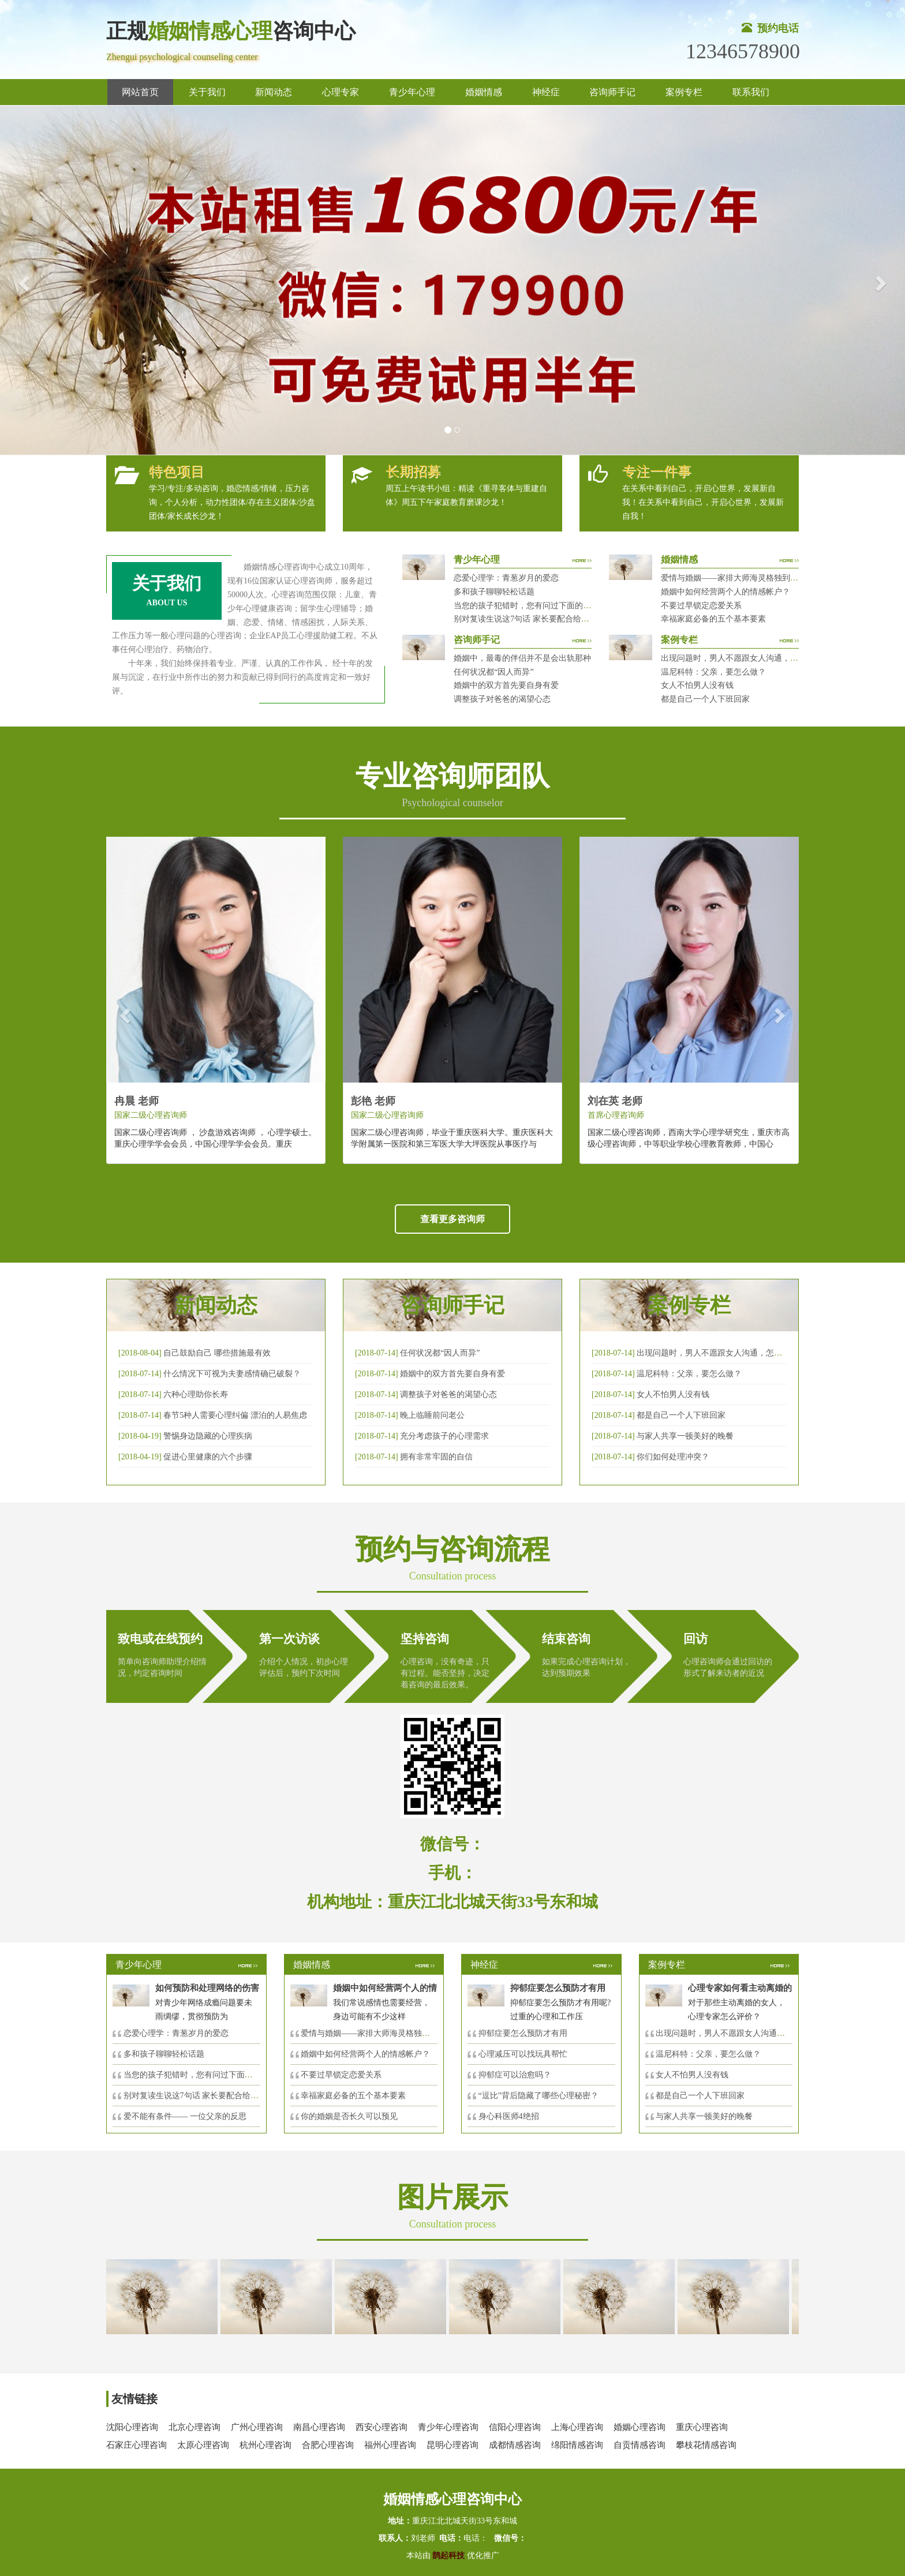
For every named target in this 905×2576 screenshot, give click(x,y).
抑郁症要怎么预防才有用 (522, 2033)
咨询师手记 (612, 92)
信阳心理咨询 (515, 2427)
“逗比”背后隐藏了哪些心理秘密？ (538, 2095)
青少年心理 (412, 92)
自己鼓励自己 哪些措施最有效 (217, 1353)
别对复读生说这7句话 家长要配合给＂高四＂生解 (542, 619)
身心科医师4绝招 (512, 2116)
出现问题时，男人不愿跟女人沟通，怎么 (728, 2033)
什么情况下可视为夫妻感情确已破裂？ (232, 1373)
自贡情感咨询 (639, 2445)
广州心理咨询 (257, 2427)
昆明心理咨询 (452, 2445)
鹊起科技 (449, 2555)
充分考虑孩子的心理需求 (444, 1436)
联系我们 (750, 92)
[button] (22, 280)
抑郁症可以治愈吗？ (514, 2074)
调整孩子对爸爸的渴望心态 (502, 699)
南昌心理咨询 (319, 2427)
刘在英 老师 (615, 1101)
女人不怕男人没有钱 (697, 685)
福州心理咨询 (390, 2445)
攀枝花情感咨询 (706, 2445)
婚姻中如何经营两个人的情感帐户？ (725, 591)
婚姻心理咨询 (639, 2427)
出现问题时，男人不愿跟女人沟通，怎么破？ (741, 658)
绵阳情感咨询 (577, 2445)
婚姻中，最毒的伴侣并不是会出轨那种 (522, 658)
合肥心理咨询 (328, 2445)
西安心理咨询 (381, 2427)
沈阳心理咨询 (132, 2427)
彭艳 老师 (373, 1101)
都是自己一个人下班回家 (705, 699)
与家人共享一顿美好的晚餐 (685, 1436)
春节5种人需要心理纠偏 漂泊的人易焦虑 (235, 1415)
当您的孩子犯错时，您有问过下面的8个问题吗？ (540, 605)
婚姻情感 (483, 92)
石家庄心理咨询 (136, 2445)
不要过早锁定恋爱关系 (701, 605)
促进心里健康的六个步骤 (207, 1456)
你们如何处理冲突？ (673, 1456)
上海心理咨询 (577, 2427)
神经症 (546, 92)
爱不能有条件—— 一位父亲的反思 (185, 2116)
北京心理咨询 (194, 2427)
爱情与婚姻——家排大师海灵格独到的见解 (737, 578)
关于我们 (207, 92)
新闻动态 (273, 92)
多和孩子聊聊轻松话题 (494, 591)
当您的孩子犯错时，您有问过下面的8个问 (198, 2074)
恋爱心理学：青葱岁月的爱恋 (506, 578)
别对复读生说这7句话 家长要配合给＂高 (195, 2095)
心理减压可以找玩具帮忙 (522, 2054)
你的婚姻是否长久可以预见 (349, 2116)
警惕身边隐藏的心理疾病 (207, 1436)
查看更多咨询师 (452, 1219)
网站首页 (140, 92)
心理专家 (340, 92)
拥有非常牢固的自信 (436, 1456)
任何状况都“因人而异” (493, 672)
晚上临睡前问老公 (432, 1415)
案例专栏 (683, 92)
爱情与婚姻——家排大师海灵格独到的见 (373, 2033)
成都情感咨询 (515, 2445)
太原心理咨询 (203, 2445)
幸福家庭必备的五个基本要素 (713, 619)
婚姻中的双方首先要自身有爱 (506, 685)
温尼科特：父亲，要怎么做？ (713, 672)
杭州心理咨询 (265, 2445)
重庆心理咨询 (702, 2427)
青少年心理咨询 (448, 2427)
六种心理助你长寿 (195, 1394)
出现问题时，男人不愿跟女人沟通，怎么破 (713, 1353)
